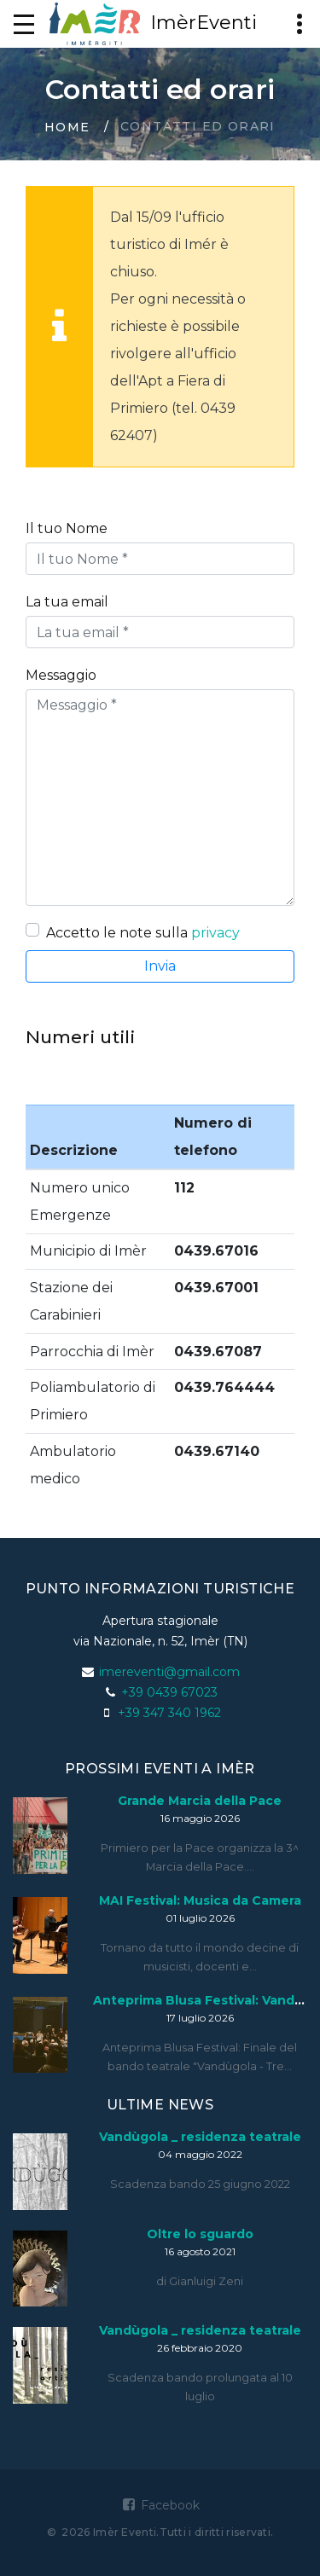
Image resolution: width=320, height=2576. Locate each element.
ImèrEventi (153, 24)
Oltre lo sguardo (200, 2234)
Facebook (160, 2505)
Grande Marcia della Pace (200, 1800)
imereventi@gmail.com (169, 1672)
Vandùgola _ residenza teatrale (200, 2136)
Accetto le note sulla (143, 933)
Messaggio (61, 675)
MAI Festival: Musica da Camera (200, 1900)
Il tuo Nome (67, 528)
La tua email (67, 602)
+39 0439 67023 (169, 1692)
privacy (215, 933)
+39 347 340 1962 (169, 1712)
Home (67, 127)
